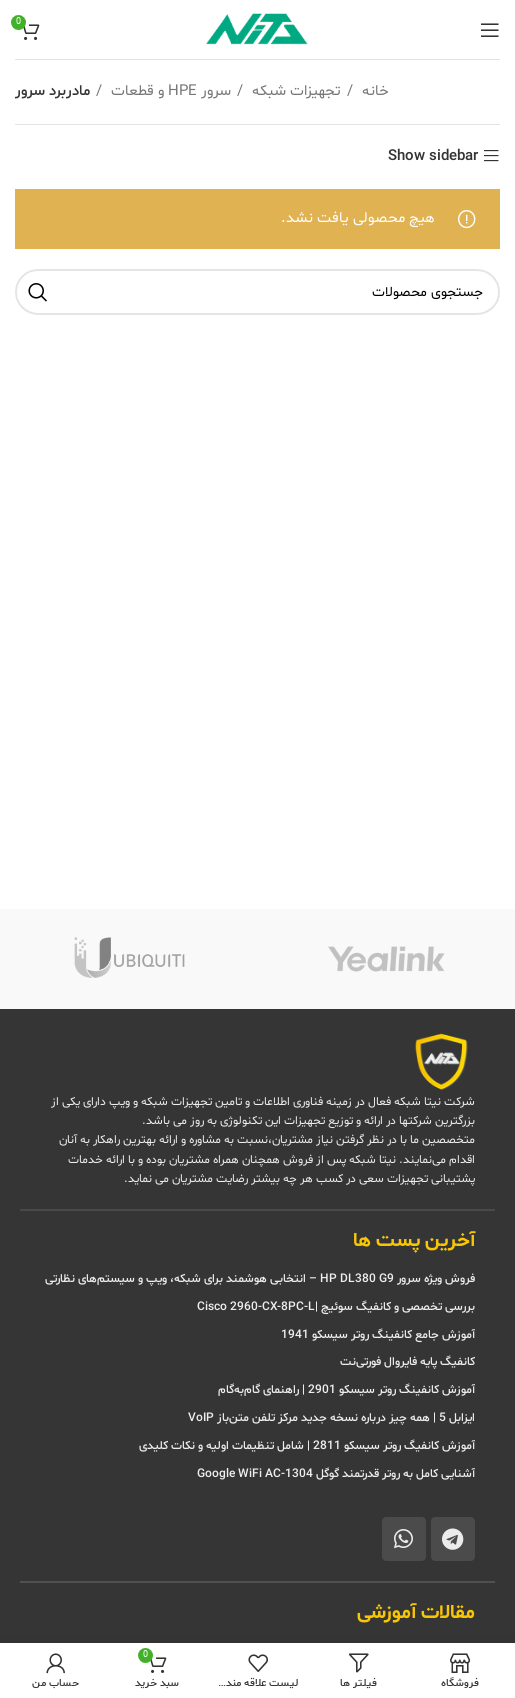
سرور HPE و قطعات (169, 91)
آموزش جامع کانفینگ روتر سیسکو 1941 (376, 1335)
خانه (373, 91)
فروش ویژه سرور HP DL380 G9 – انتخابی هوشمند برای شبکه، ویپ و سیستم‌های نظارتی (260, 1279)
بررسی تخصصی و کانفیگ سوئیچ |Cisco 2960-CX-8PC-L (336, 1307)
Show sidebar (433, 156)
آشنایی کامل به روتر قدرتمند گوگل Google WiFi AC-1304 (336, 1474)
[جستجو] (257, 292)
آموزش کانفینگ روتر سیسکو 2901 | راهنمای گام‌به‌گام (346, 1390)
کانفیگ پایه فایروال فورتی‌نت (407, 1362)
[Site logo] (257, 29)
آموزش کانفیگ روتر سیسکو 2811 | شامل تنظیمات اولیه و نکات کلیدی (307, 1446)
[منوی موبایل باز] (490, 30)
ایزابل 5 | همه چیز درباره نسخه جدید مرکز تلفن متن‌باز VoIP (331, 1418)
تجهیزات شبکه (294, 91)
